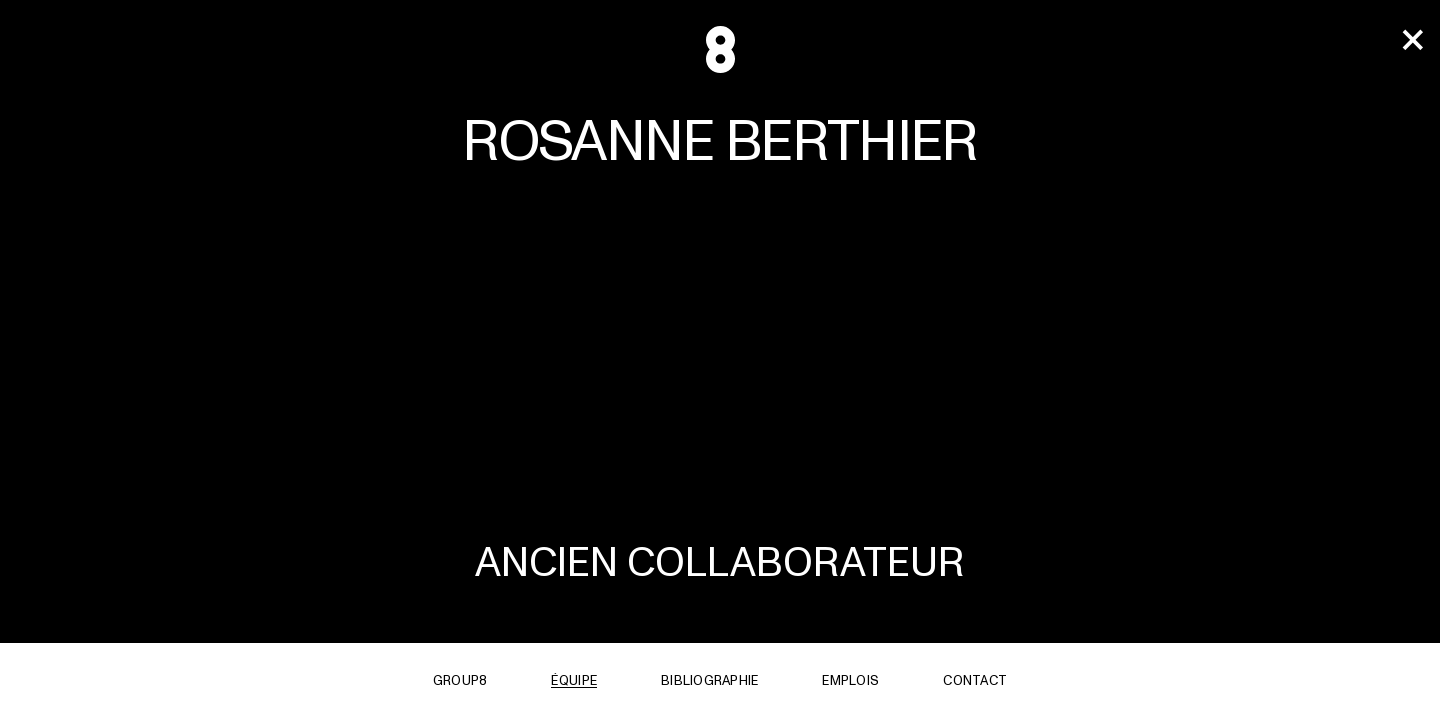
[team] (1412, 41)
